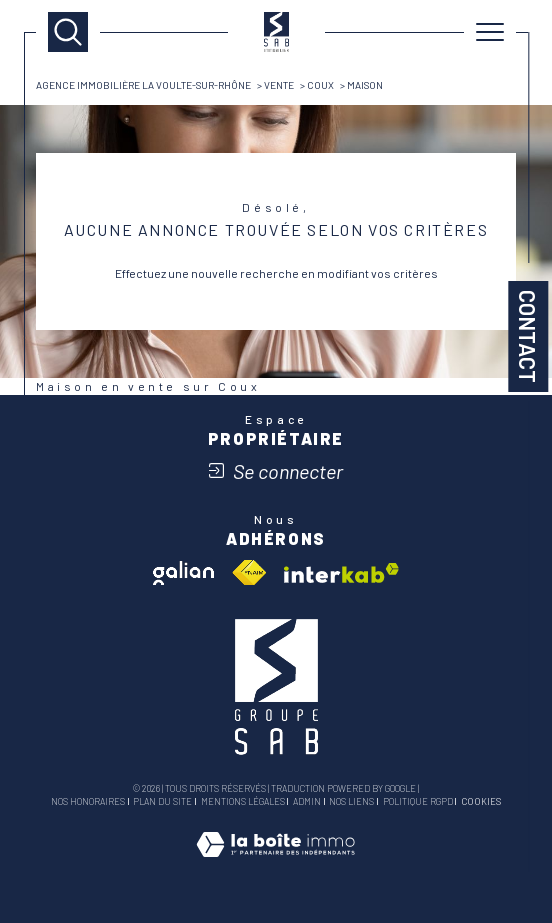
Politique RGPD (418, 801)
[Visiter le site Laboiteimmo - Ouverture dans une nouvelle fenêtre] (275, 864)
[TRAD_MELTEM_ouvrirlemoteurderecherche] (68, 32)
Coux (320, 85)
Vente (279, 85)
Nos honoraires (88, 801)
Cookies (481, 802)
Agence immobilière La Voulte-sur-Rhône (143, 85)
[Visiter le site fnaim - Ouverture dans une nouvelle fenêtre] (249, 573)
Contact (528, 336)
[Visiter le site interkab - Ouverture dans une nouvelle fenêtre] (341, 573)
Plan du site (162, 801)
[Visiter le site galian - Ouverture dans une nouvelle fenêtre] (183, 573)
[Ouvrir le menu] (490, 32)
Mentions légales (243, 801)
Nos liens (351, 801)
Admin (307, 801)
